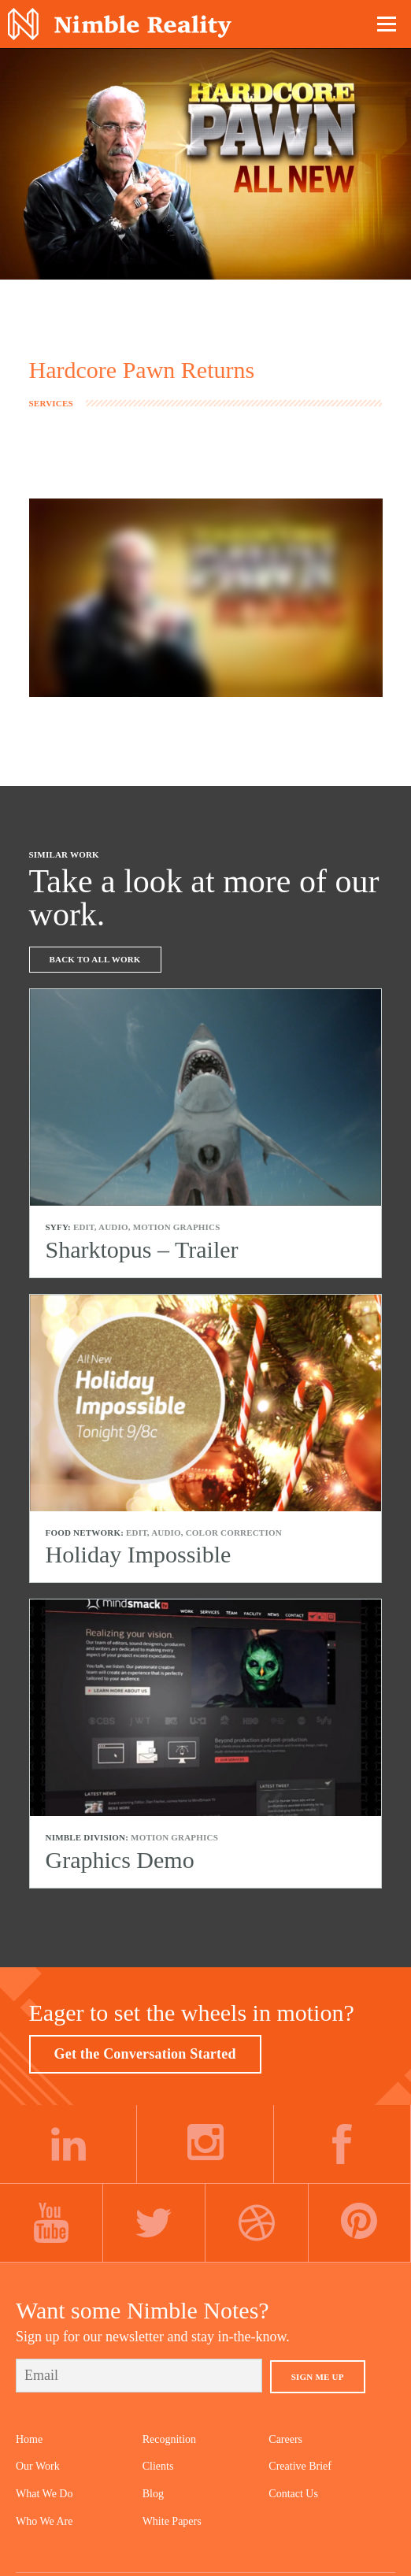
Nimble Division (119, 24)
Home (29, 2439)
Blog (153, 2494)
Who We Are (44, 2521)
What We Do (44, 2494)
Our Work (38, 2466)
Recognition (169, 2439)
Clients (158, 2466)
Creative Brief (299, 2466)
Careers (285, 2439)
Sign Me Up (317, 2376)
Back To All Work (95, 959)
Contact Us (293, 2494)
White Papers (172, 2521)
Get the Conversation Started (145, 2054)
